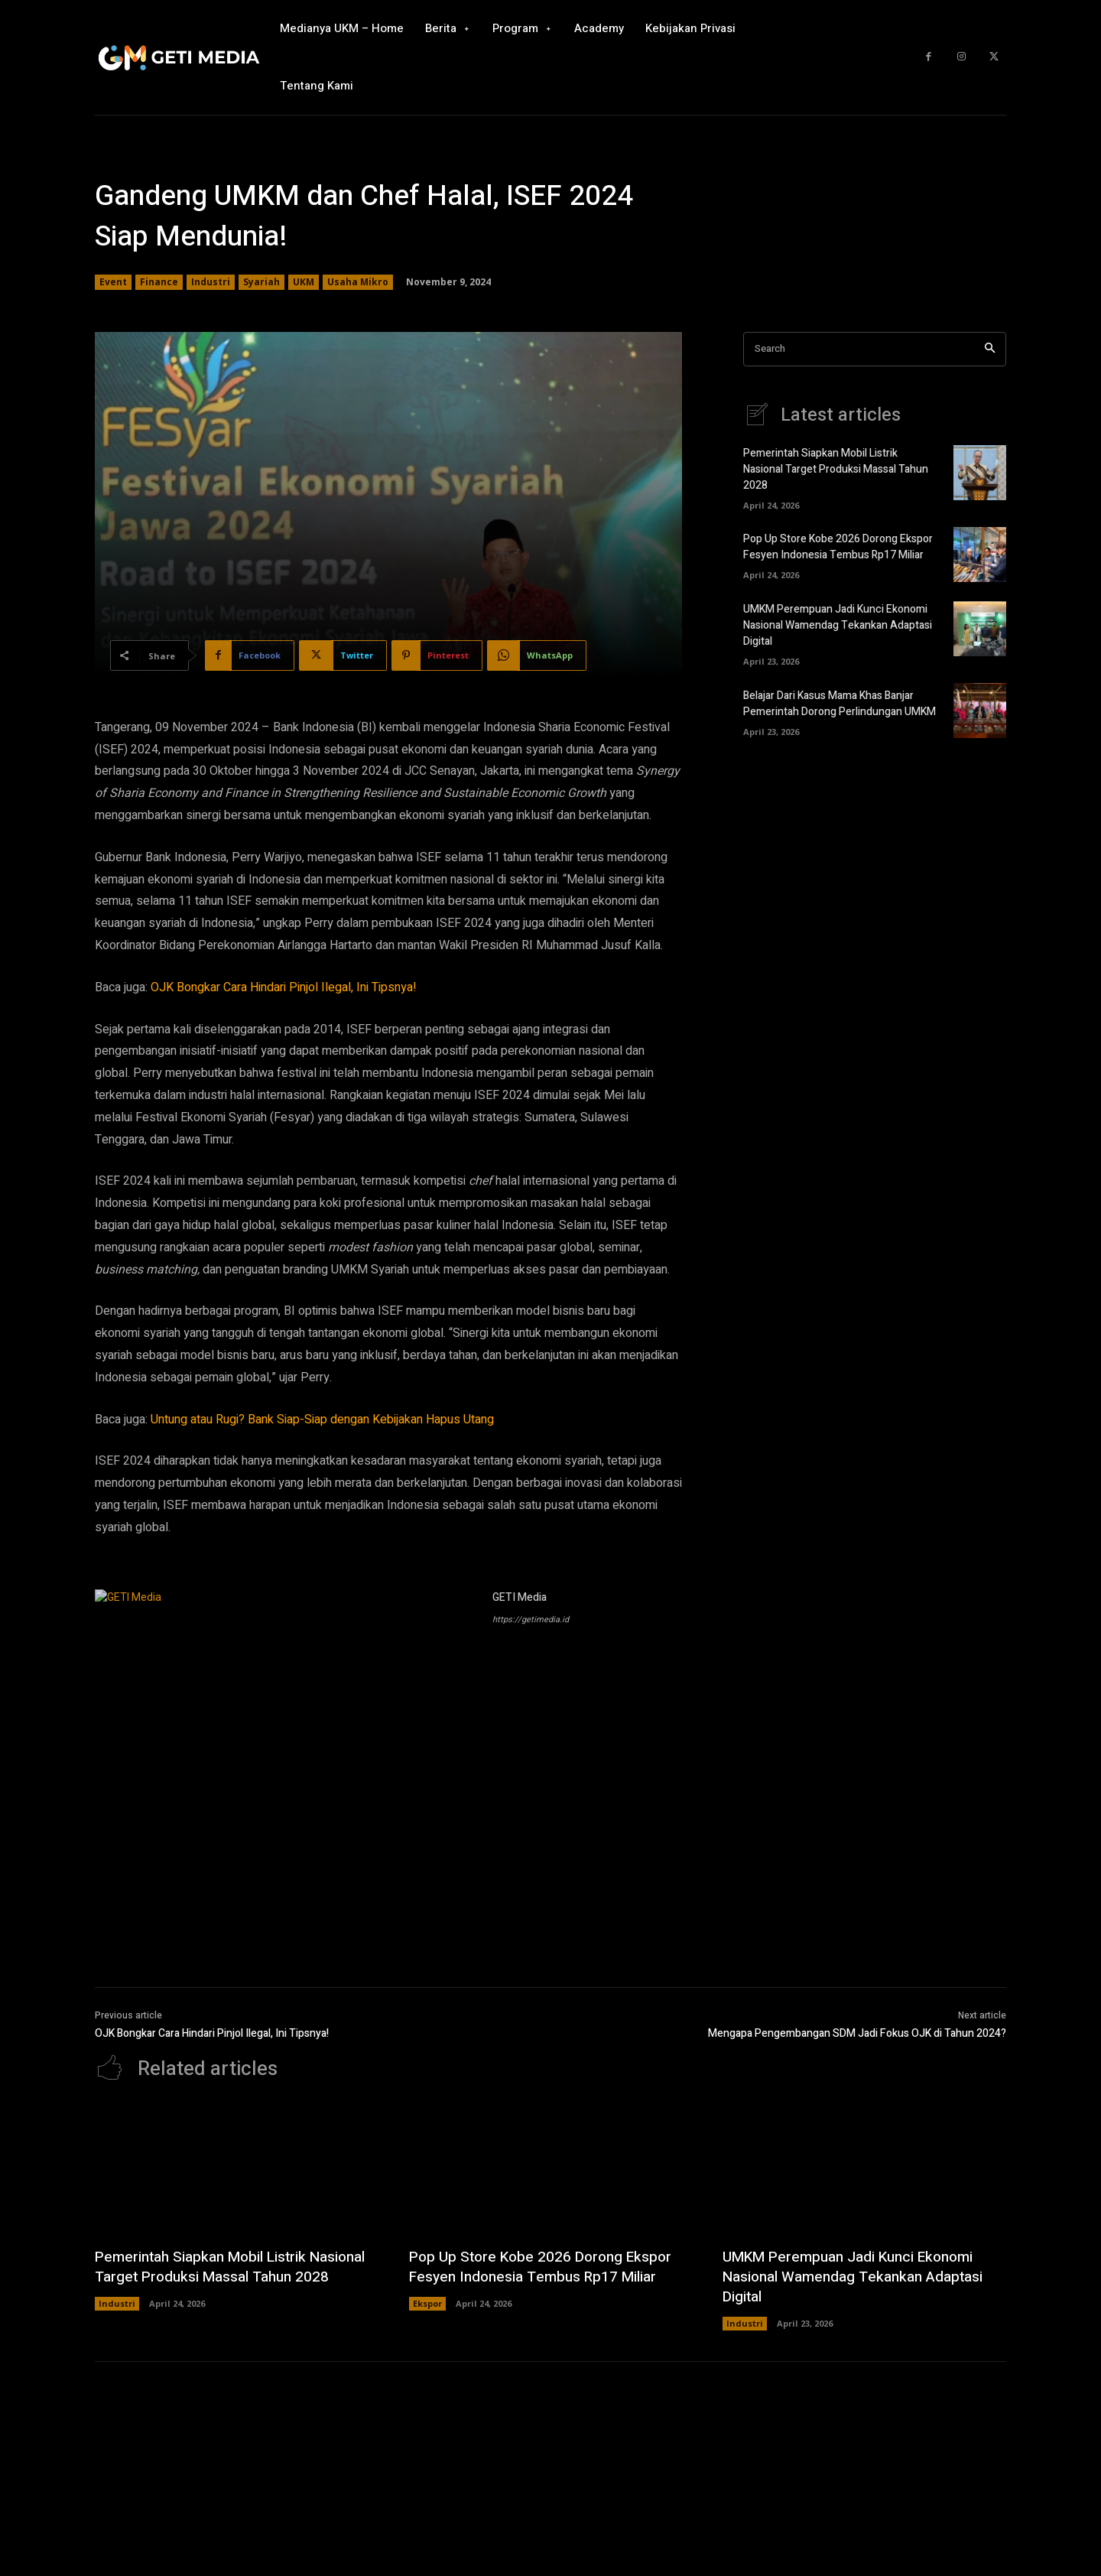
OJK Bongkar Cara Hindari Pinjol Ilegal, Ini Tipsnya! (284, 987)
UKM (303, 282)
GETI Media (519, 1597)
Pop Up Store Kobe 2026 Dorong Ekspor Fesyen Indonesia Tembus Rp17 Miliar (838, 547)
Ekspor (427, 2303)
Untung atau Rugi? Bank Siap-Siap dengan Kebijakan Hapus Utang (322, 1419)
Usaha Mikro (358, 282)
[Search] (989, 349)
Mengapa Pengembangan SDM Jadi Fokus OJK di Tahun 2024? (857, 2033)
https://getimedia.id (530, 1619)
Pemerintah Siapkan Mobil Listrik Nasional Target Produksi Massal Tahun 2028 (835, 469)
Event (113, 282)
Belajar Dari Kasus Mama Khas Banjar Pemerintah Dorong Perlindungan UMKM (839, 704)
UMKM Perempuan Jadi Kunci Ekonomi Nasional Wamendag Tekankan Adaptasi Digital (837, 625)
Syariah (261, 282)
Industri (211, 282)
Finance (159, 282)
